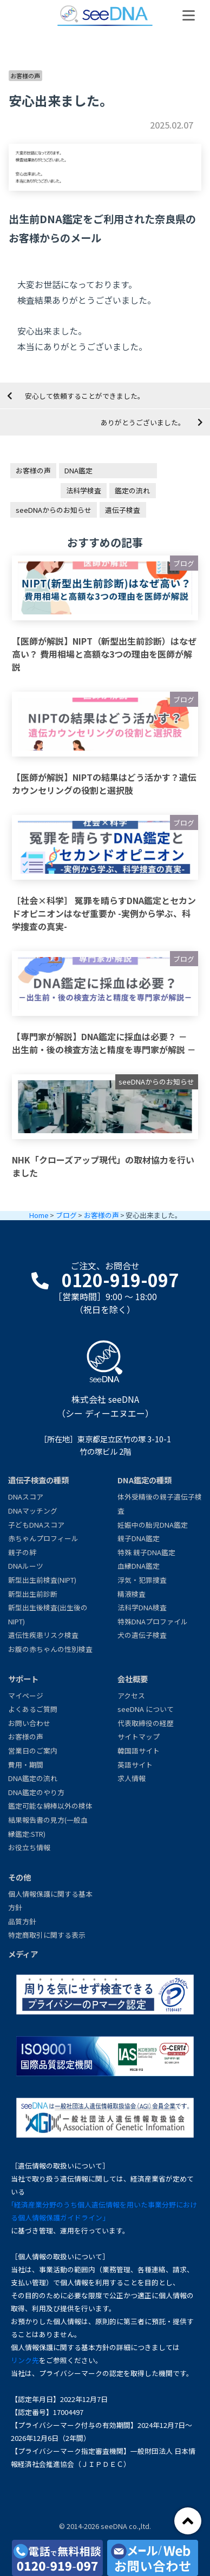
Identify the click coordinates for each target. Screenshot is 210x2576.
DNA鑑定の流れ (32, 1778)
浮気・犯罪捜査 (142, 1580)
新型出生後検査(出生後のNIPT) (48, 1614)
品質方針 (22, 1921)
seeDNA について (145, 1709)
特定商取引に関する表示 (47, 1935)
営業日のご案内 (32, 1750)
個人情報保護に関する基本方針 (50, 1901)
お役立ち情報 (29, 1847)
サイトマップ (138, 1736)
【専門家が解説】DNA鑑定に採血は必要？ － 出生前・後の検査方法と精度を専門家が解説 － (104, 1043)
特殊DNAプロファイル (152, 1621)
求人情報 (131, 1778)
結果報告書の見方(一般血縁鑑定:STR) (48, 1827)
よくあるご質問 (32, 1709)
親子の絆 (22, 1552)
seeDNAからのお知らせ (53, 510)
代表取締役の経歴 (145, 1723)
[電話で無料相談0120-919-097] (57, 2558)
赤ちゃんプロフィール (43, 1538)
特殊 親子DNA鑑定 (146, 1552)
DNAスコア (25, 1496)
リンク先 (25, 2360)
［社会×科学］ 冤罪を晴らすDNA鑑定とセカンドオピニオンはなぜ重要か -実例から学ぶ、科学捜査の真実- (104, 913)
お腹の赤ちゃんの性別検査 (50, 1649)
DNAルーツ (25, 1566)
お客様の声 (25, 75)
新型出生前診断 (32, 1594)
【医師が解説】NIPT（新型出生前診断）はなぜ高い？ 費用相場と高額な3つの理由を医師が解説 (104, 653)
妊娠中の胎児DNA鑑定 (152, 1525)
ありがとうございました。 (143, 422)
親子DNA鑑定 (138, 1538)
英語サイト (135, 1764)
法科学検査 (83, 490)
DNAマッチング (32, 1511)
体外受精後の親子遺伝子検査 (159, 1503)
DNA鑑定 (78, 470)
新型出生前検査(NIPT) (42, 1580)
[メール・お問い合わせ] (152, 2558)
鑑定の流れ (132, 490)
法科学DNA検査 (142, 1607)
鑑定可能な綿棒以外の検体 (50, 1806)
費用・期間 (25, 1764)
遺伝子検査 (122, 510)
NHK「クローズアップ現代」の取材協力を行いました (103, 1166)
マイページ (25, 1695)
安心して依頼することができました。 (85, 396)
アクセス (131, 1695)
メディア (23, 1953)
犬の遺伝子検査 (142, 1635)
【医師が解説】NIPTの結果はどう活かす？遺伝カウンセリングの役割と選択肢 (104, 784)
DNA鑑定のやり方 (36, 1792)
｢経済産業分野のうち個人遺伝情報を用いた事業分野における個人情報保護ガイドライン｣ (104, 2211)
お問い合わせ (29, 1723)
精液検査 (131, 1594)
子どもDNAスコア (36, 1525)
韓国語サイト (138, 1750)
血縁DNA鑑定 (138, 1566)
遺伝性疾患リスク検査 (43, 1635)
